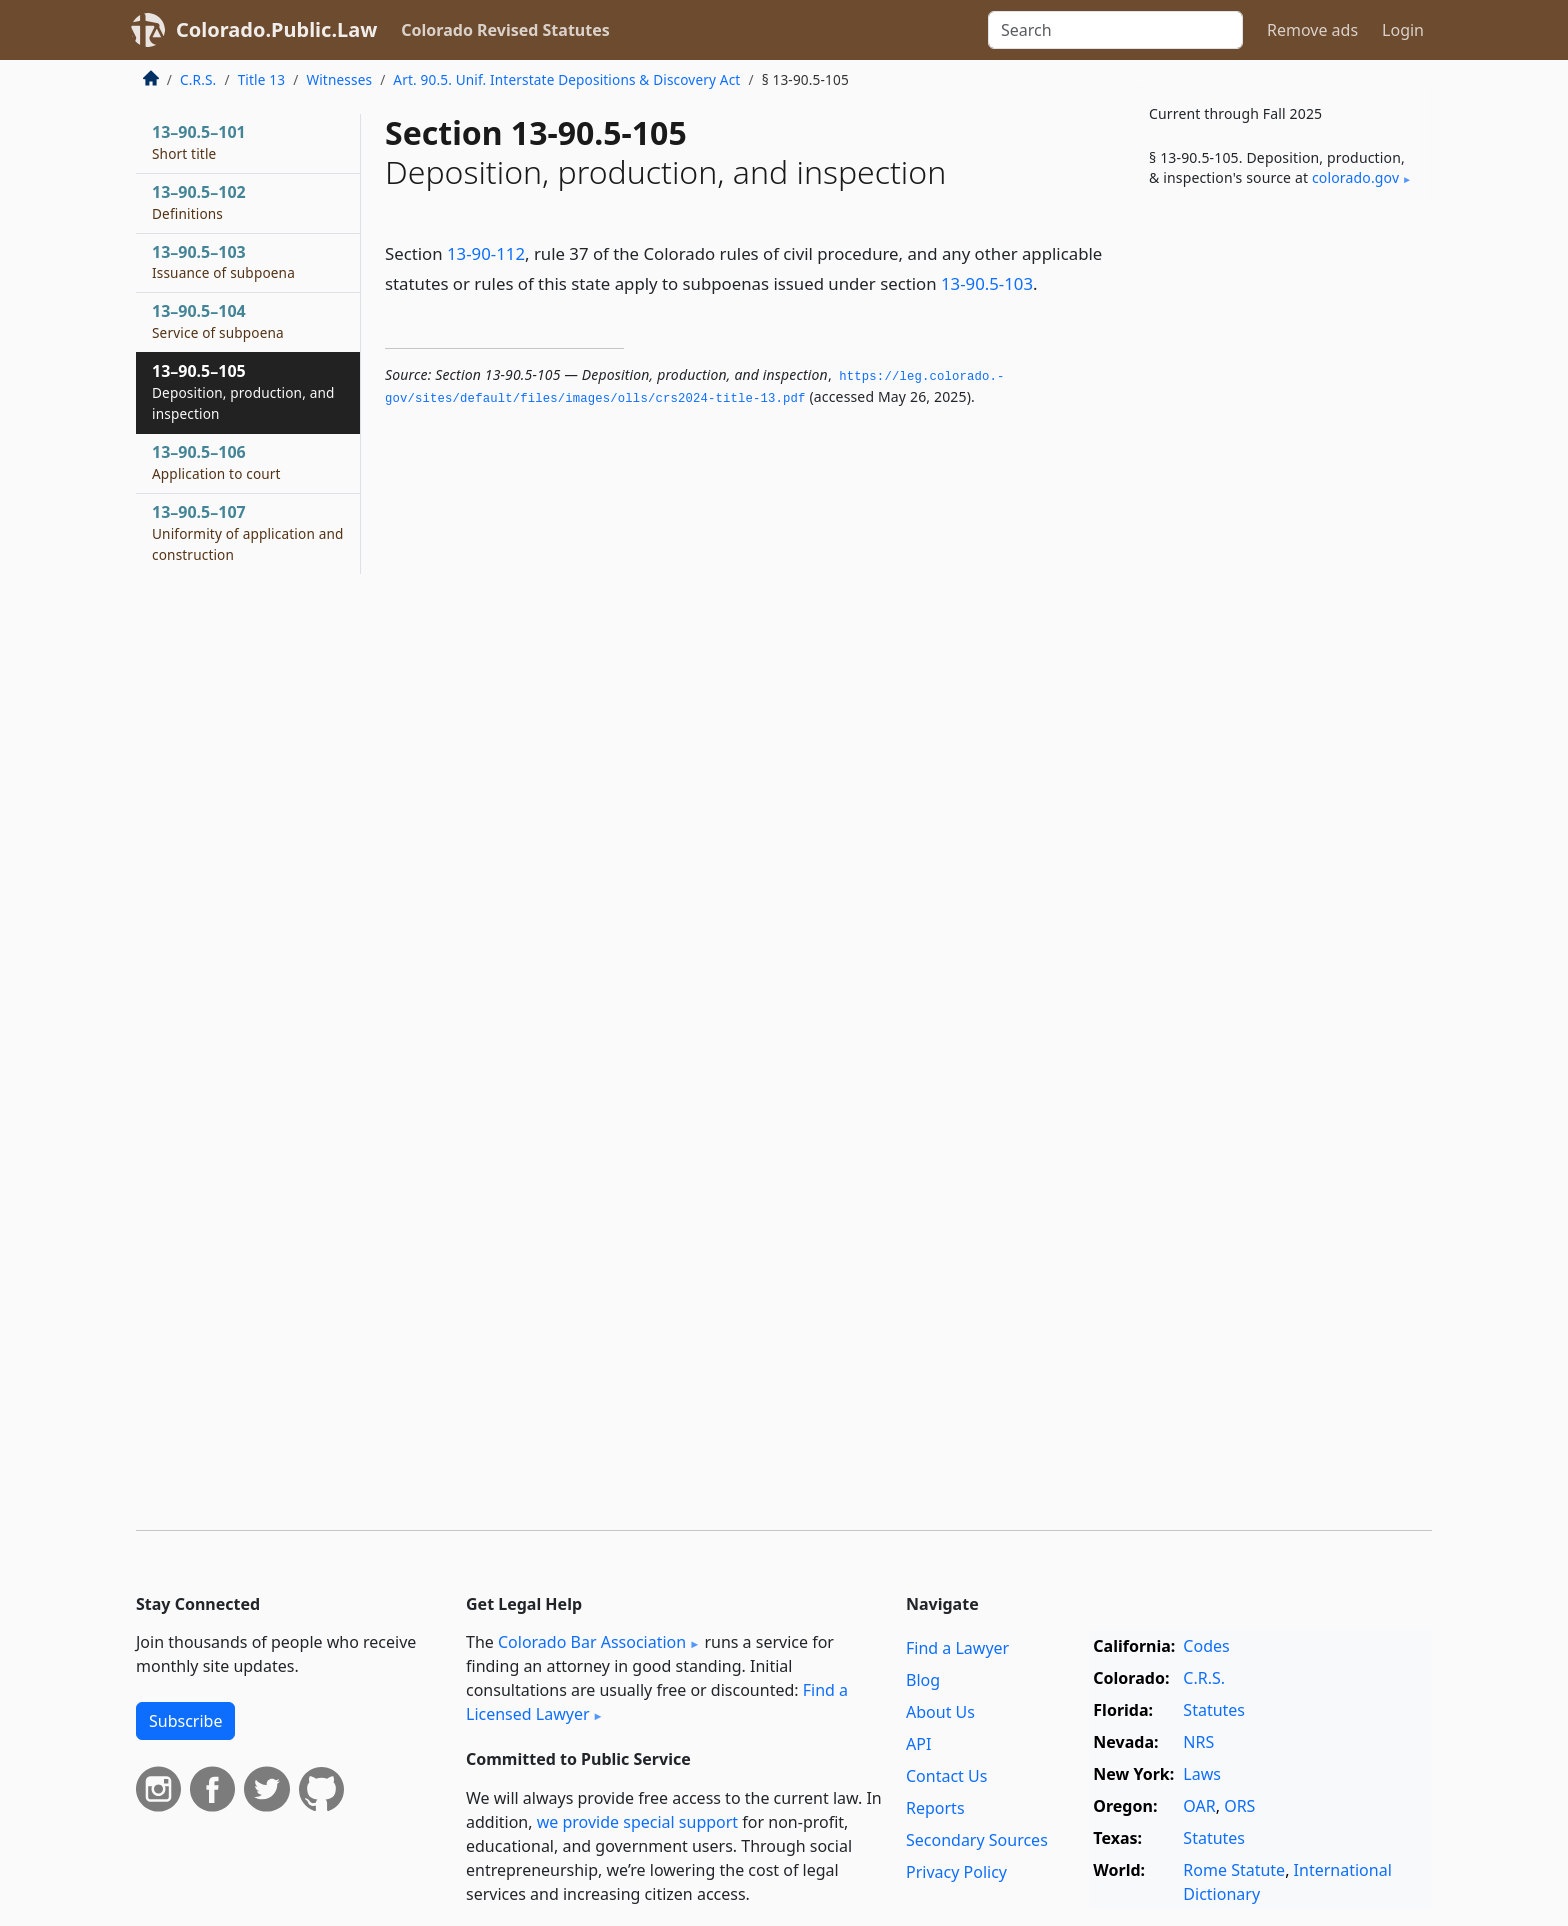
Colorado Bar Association (592, 1642)
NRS (1198, 1742)
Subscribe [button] (185, 1721)
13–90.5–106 (216, 462)
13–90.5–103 (223, 262)
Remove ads (1312, 30)
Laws (1202, 1774)
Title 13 (262, 79)
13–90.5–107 (248, 533)
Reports (935, 1808)
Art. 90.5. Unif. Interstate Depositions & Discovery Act (566, 79)
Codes (1206, 1646)
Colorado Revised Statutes (505, 30)
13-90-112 (486, 253)
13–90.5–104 (218, 321)
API (918, 1744)
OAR (1199, 1806)
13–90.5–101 (199, 142)
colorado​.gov (1355, 177)
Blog (923, 1680)
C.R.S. (198, 79)
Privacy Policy (956, 1872)
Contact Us (946, 1776)
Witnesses (339, 79)
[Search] (1115, 30)
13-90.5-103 (987, 283)
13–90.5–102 (199, 202)
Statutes (1214, 1710)
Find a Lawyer (957, 1648)
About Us (940, 1712)
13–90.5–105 (243, 392)
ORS (1239, 1806)
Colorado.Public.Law (276, 29)
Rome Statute (1234, 1870)
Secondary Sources (977, 1840)
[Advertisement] (1282, 534)
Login (1403, 30)
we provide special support (637, 1822)
